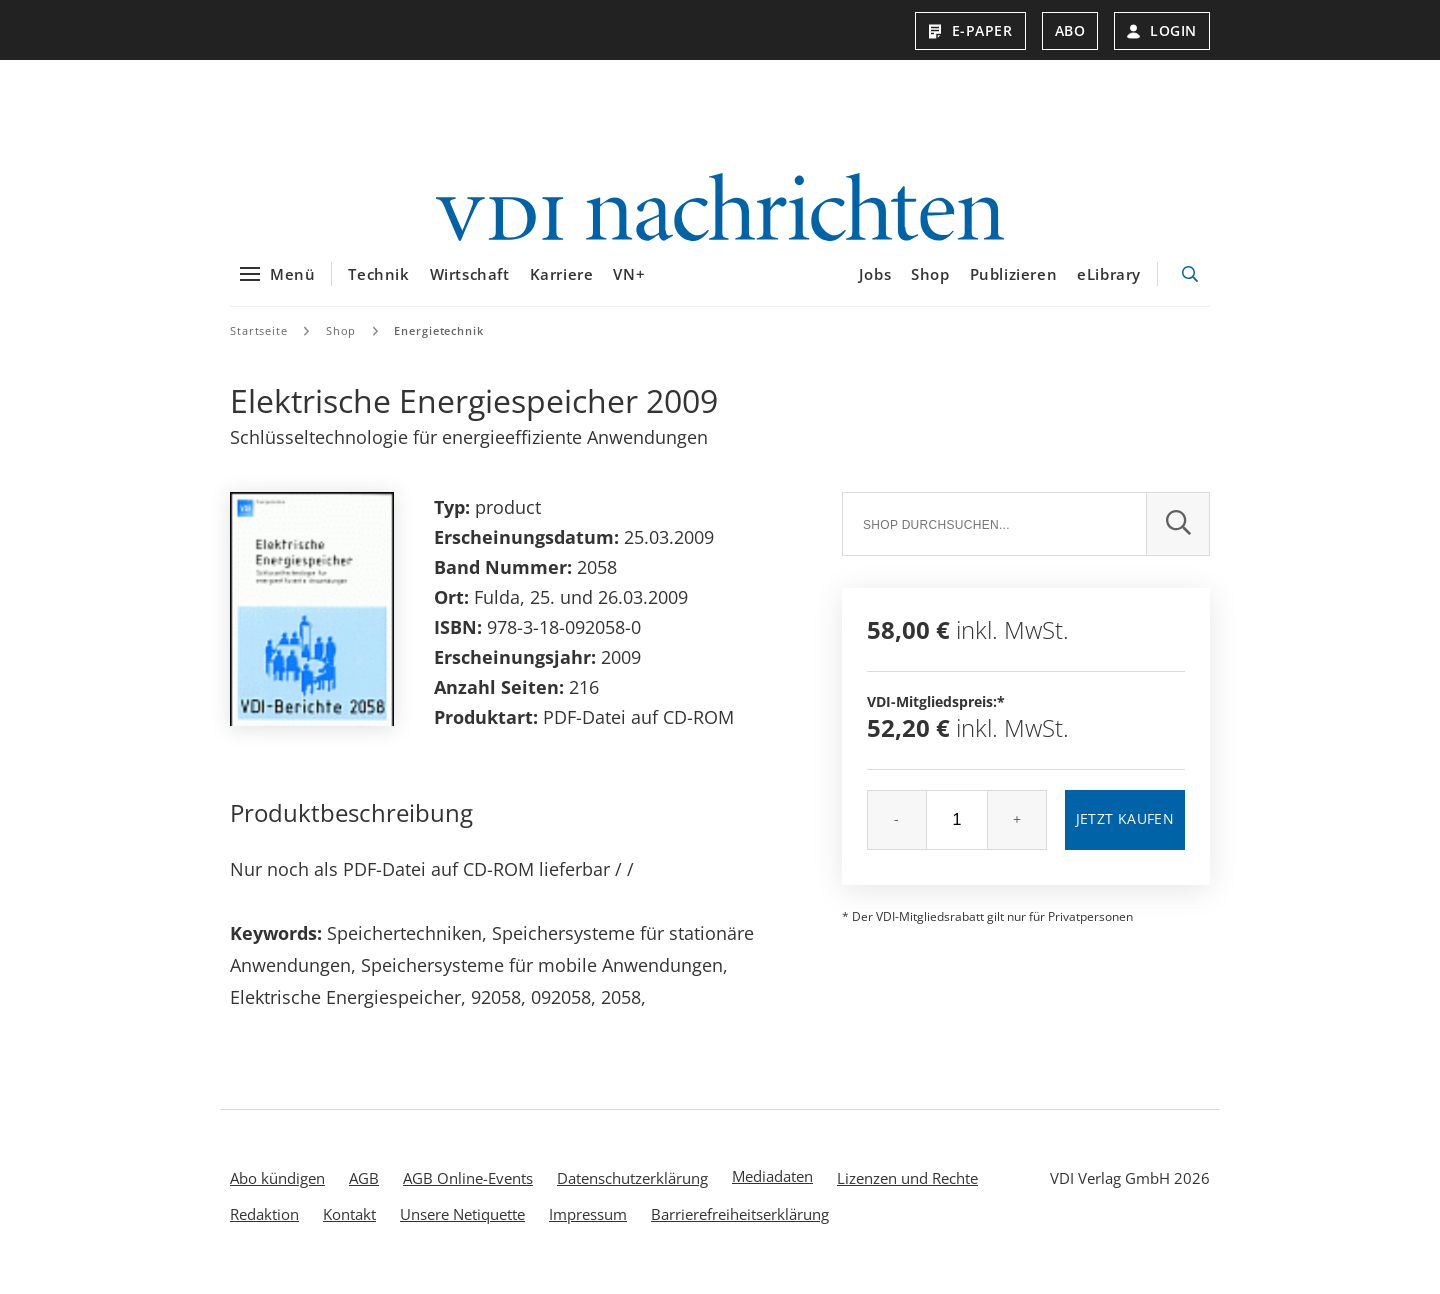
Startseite (259, 342)
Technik (378, 287)
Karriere (562, 287)
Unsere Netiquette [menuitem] (462, 1226)
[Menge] (957, 832)
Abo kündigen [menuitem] (277, 1190)
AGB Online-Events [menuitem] (468, 1190)
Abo (1070, 30)
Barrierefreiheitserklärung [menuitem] (740, 1226)
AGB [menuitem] (364, 1190)
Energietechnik (438, 342)
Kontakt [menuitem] (349, 1226)
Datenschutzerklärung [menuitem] (632, 1190)
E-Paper (970, 30)
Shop (930, 287)
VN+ (629, 287)
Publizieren (1014, 287)
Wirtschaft (470, 287)
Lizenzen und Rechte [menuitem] (907, 1190)
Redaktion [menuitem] (264, 1226)
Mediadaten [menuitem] (772, 1188)
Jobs (875, 287)
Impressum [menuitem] (588, 1226)
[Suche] (994, 536)
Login (1162, 30)
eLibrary (1109, 287)
